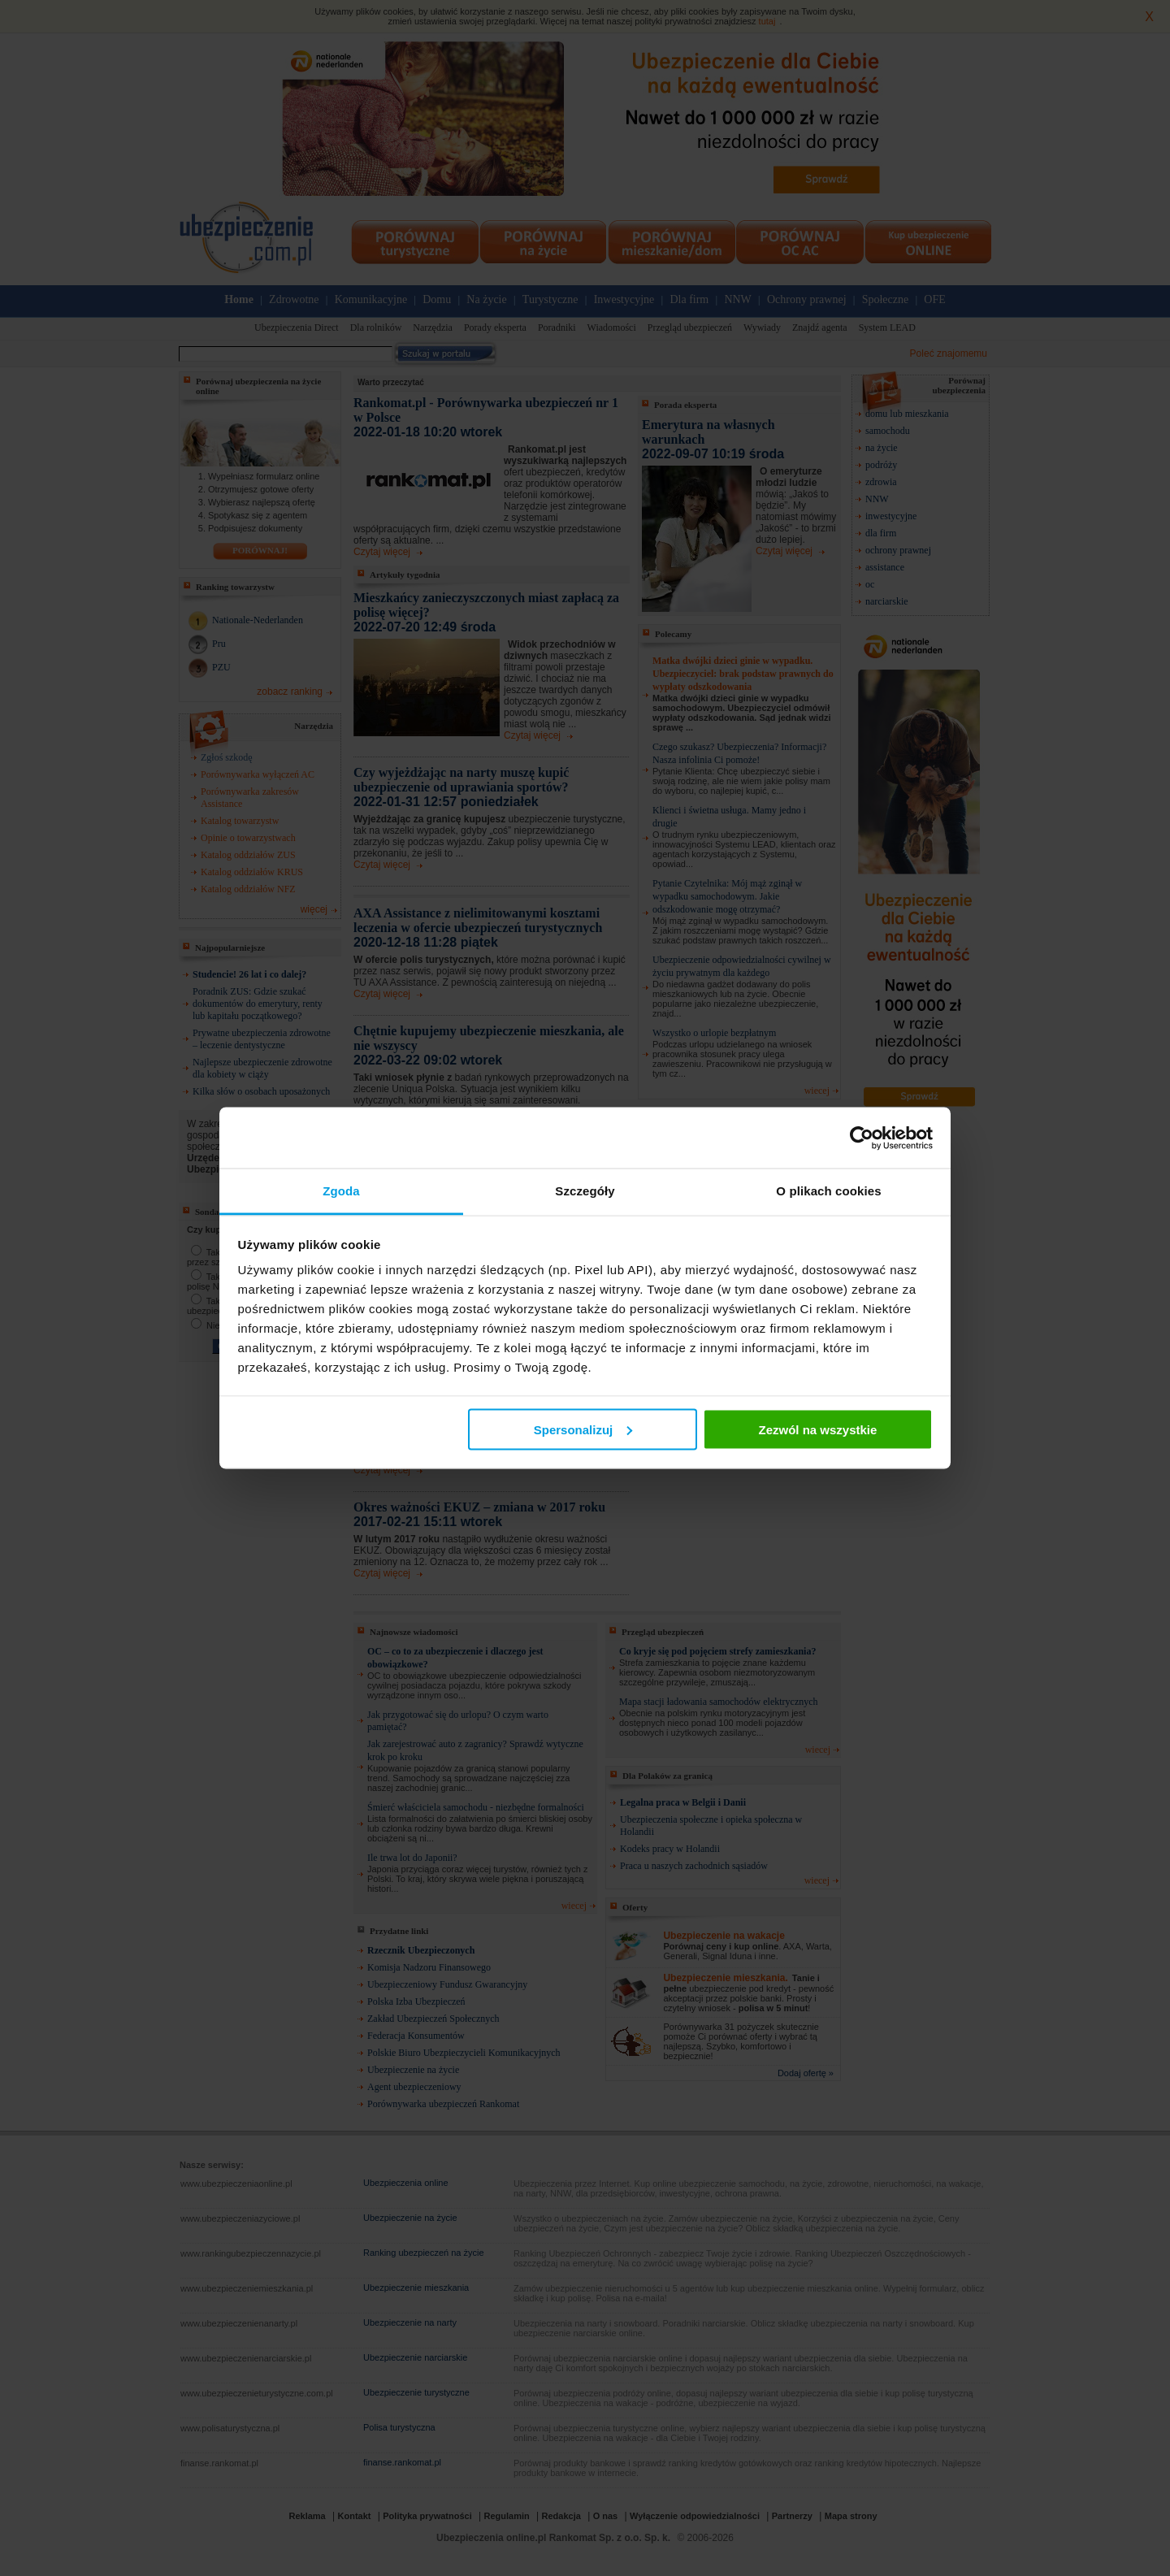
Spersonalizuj (583, 1429)
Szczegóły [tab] (584, 1191)
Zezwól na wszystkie (817, 1429)
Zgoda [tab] (341, 1191)
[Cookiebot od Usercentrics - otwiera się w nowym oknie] (862, 1137)
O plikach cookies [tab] (828, 1191)
